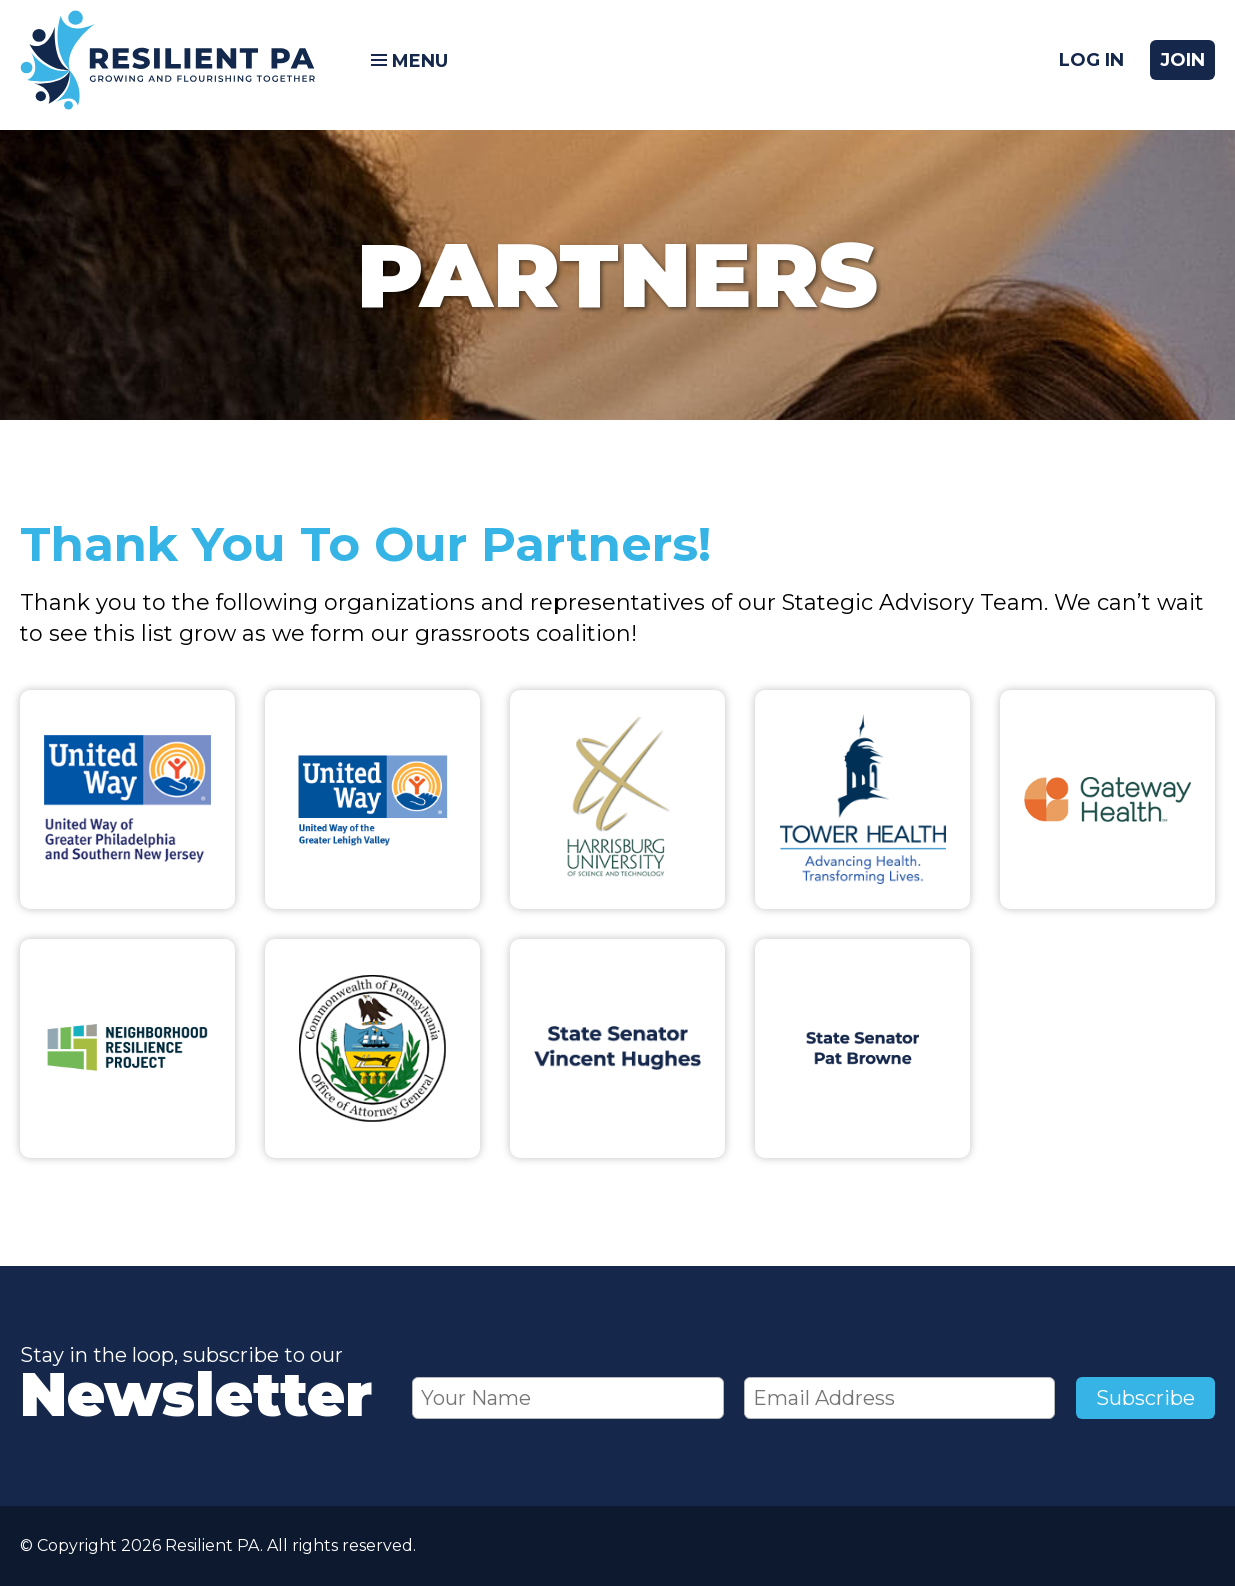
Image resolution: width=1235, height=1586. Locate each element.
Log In (1091, 65)
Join (1182, 65)
